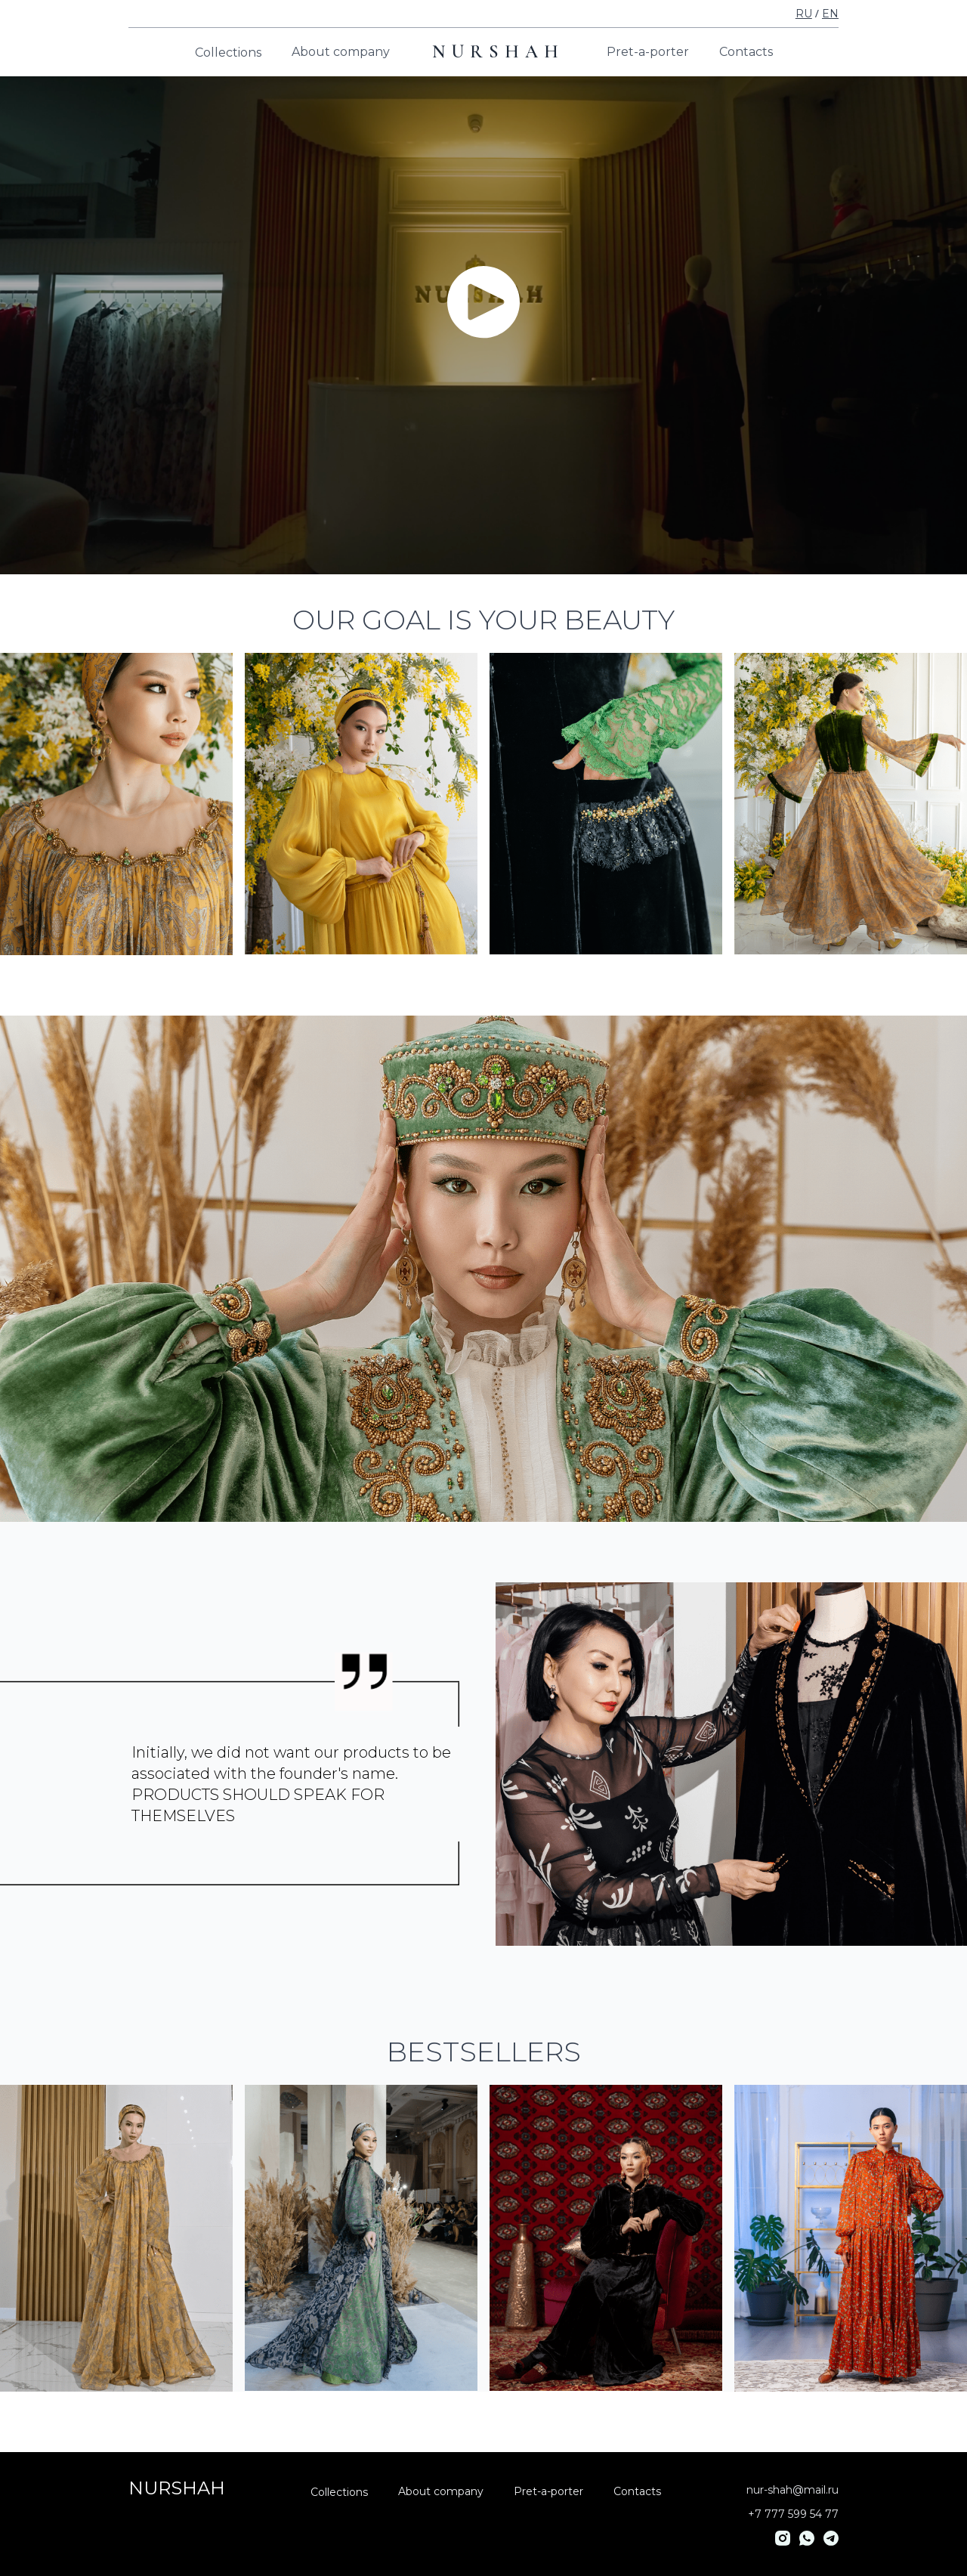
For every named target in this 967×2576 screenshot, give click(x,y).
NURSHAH (498, 52)
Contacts (746, 52)
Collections (228, 52)
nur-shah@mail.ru (792, 2490)
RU (804, 13)
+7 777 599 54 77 (793, 2514)
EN (830, 13)
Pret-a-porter (648, 52)
